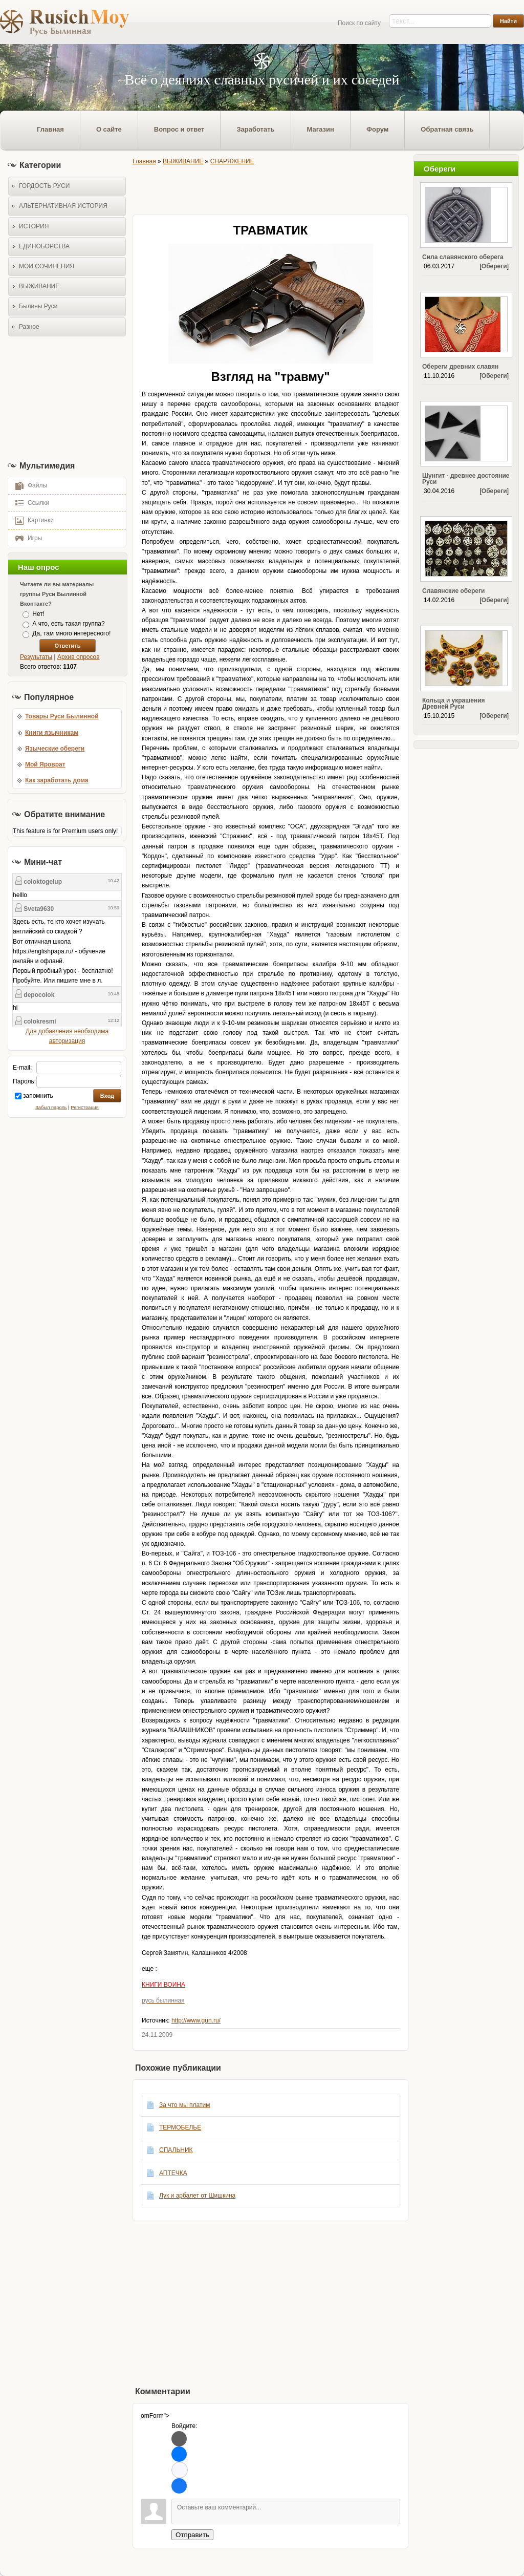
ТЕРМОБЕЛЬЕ (180, 2127)
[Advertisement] (64, 398)
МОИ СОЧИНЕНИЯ (46, 266)
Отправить (192, 2535)
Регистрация (85, 1107)
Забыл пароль (51, 1107)
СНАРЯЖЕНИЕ (232, 161)
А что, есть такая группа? (68, 623)
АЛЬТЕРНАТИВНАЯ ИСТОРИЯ (63, 205)
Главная (144, 161)
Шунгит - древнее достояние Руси (465, 478)
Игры (25, 537)
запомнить (38, 1095)
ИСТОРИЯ (34, 226)
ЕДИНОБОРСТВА (44, 246)
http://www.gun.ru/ (196, 2020)
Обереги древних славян (460, 366)
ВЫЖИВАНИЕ (39, 286)
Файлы (27, 485)
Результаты (36, 657)
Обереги (494, 266)
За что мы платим (184, 2105)
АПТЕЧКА (173, 2173)
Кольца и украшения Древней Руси (453, 703)
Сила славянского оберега (463, 257)
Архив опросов (78, 657)
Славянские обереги (453, 590)
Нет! (38, 614)
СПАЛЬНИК (176, 2150)
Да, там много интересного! (71, 633)
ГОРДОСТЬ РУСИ (44, 185)
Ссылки (28, 502)
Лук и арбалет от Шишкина (197, 2195)
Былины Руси (38, 306)
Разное (29, 326)
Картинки (31, 519)
